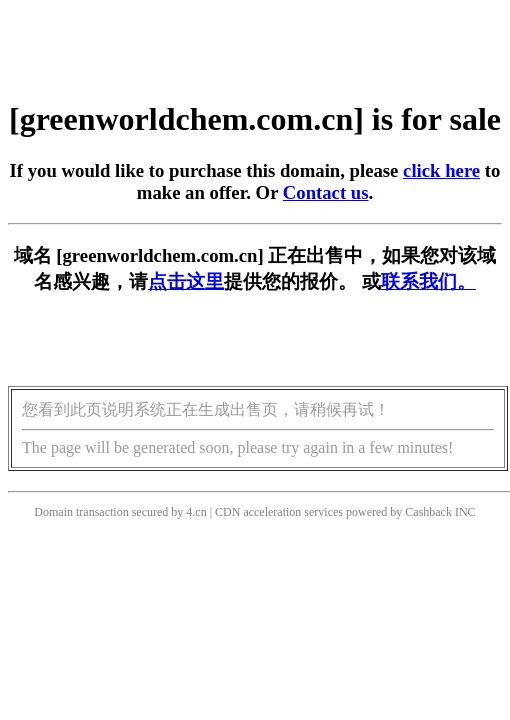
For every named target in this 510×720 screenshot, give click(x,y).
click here (441, 170)
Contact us (326, 192)
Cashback (428, 512)
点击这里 (186, 281)
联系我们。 (428, 281)
